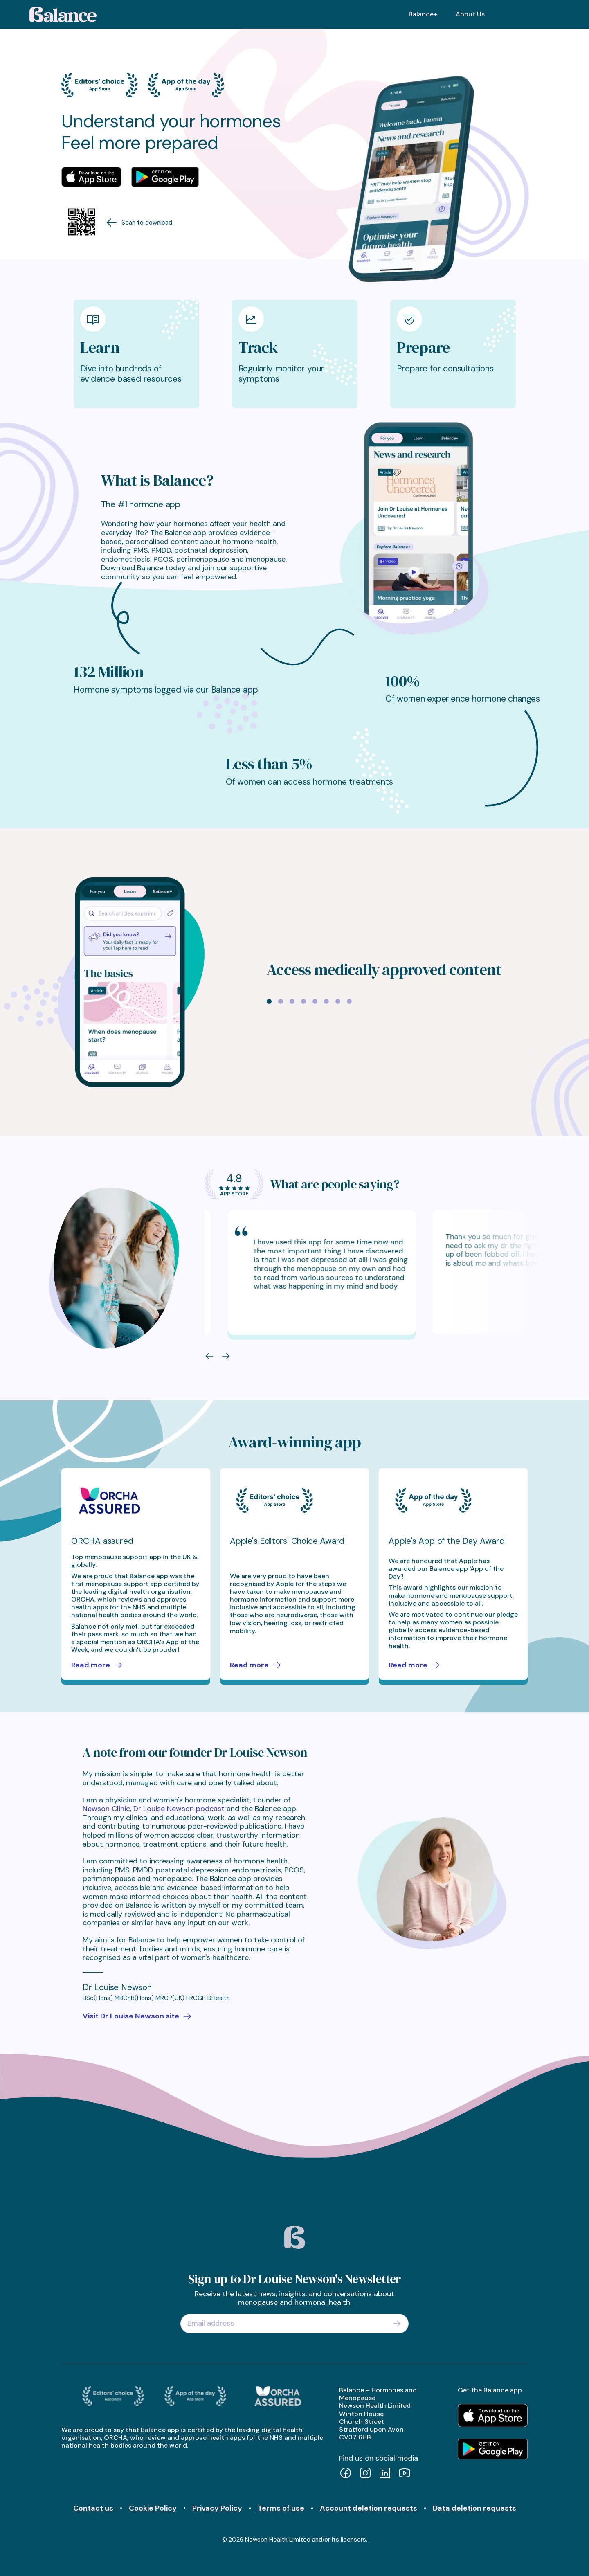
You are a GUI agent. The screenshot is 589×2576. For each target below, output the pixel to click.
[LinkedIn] (384, 2473)
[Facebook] (345, 2473)
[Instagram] (365, 2473)
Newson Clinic (106, 1808)
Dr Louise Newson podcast (179, 1808)
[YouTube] (404, 2473)
